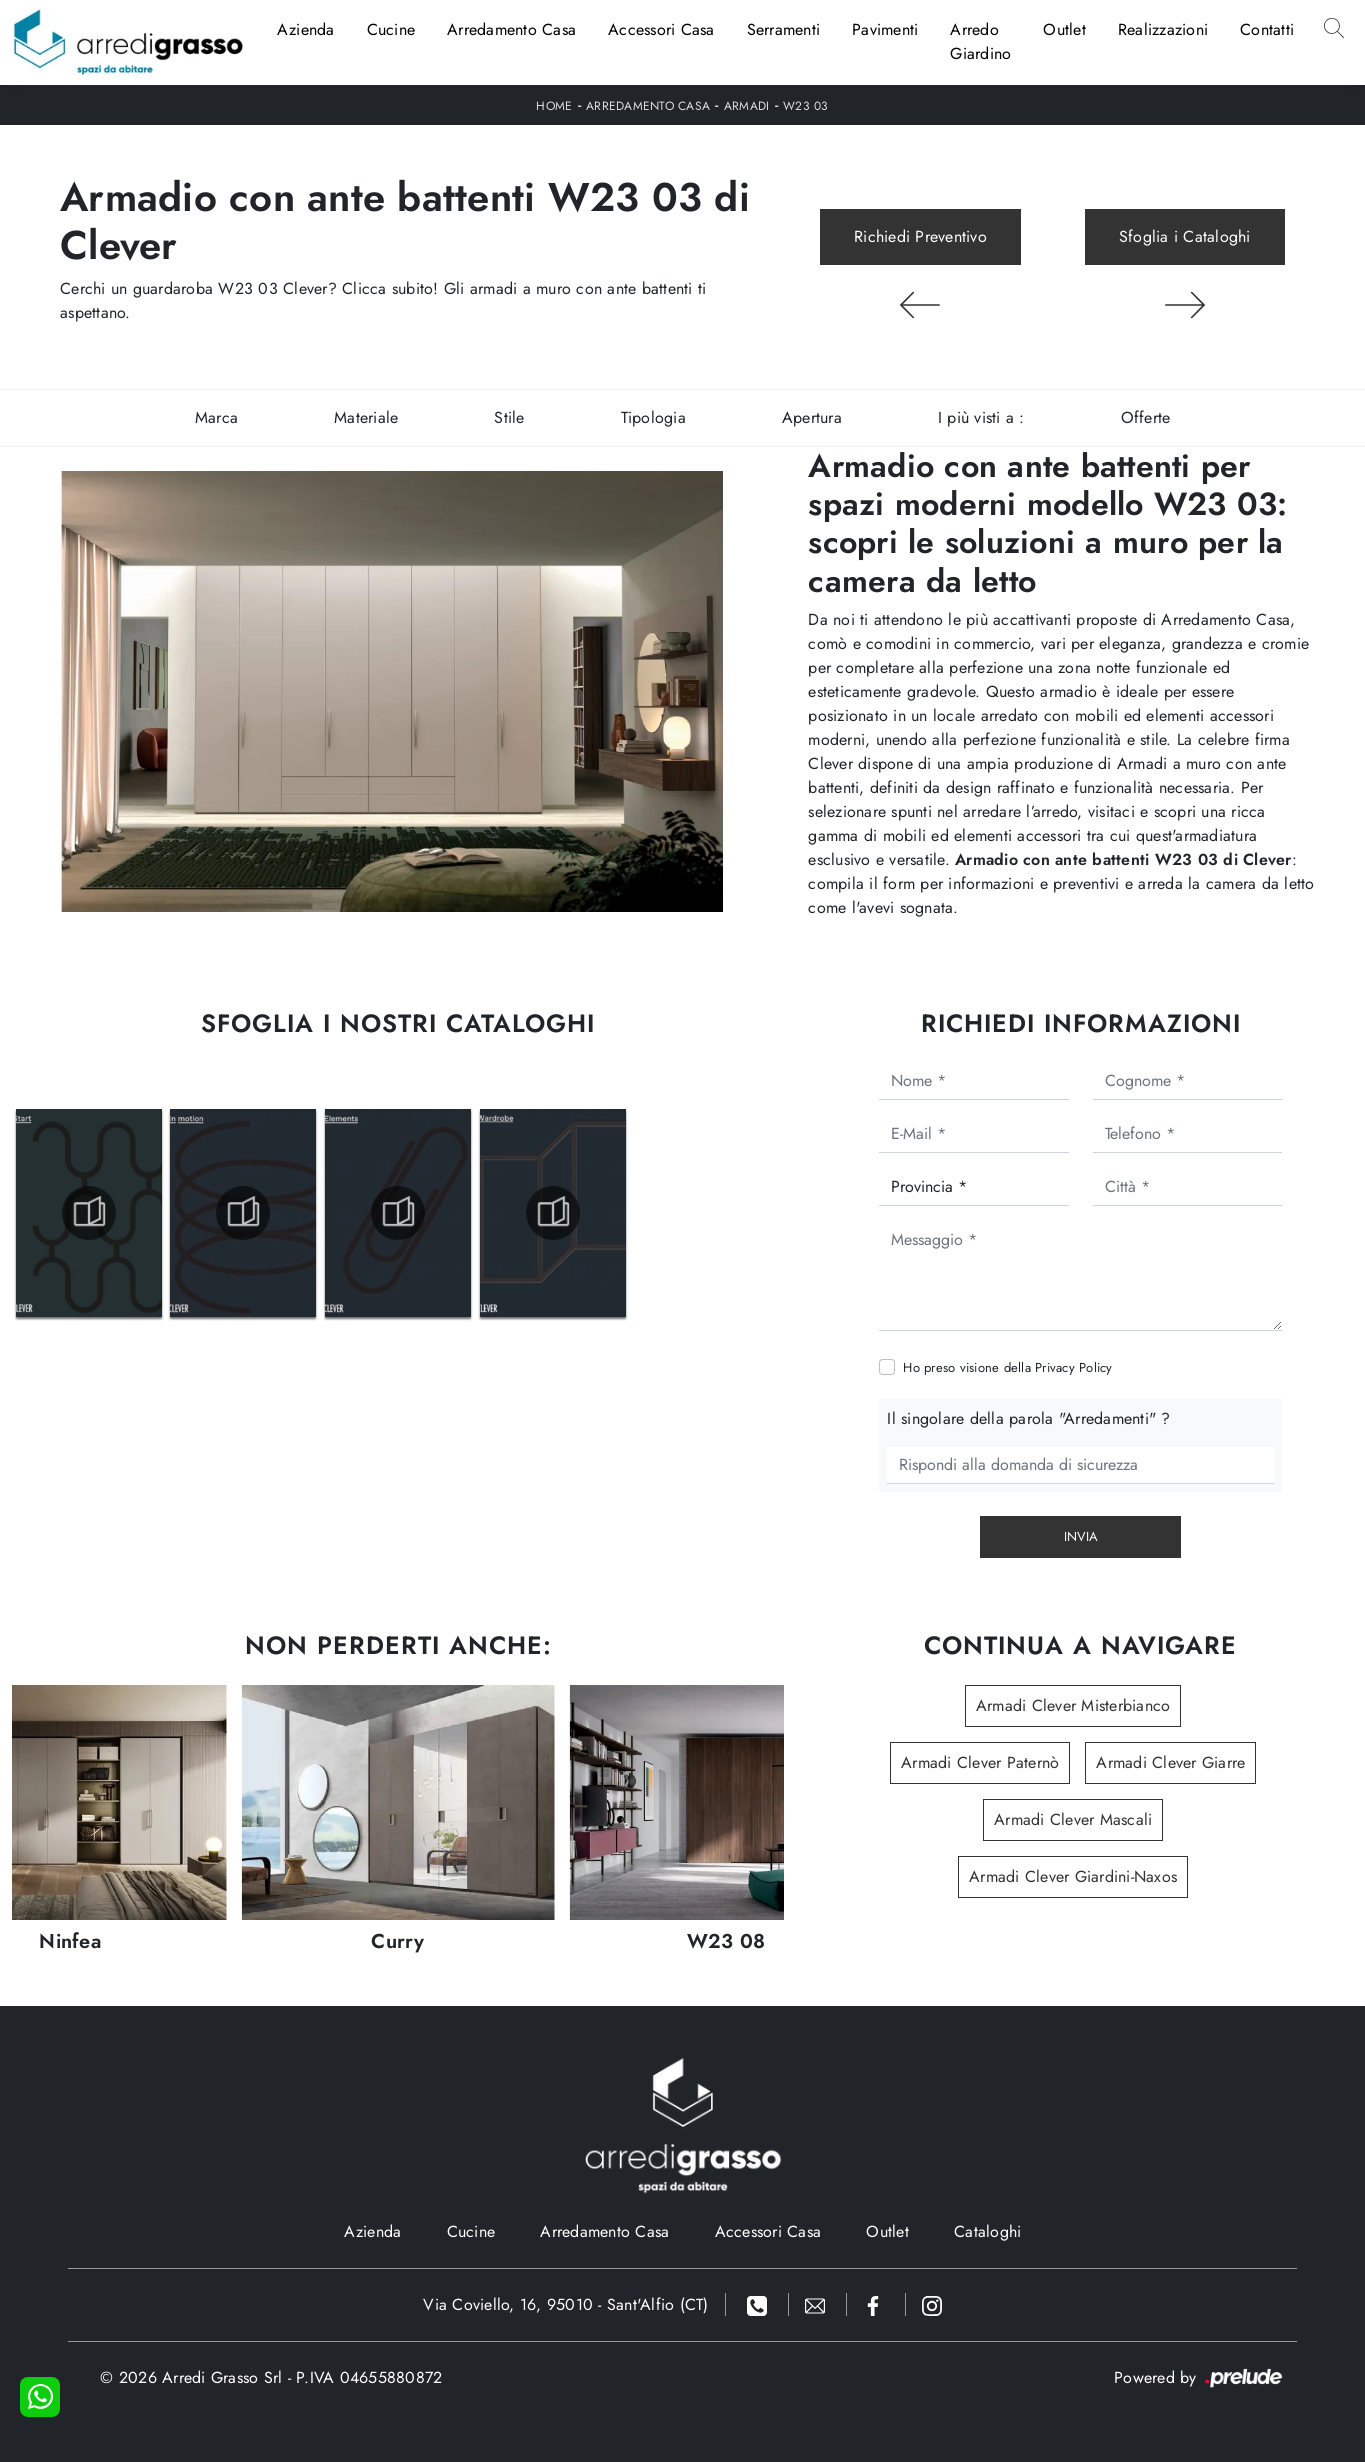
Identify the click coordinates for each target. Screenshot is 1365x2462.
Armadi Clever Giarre (1170, 1762)
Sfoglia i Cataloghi (1185, 236)
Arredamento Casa (511, 29)
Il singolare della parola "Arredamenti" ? (1028, 1418)
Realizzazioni (1163, 29)
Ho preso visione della (1007, 1367)
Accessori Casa (661, 29)
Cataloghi (987, 2231)
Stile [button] (509, 417)
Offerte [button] (1146, 417)
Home (554, 106)
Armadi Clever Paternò (980, 1762)
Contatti (1267, 29)
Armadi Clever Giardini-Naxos (1073, 1876)
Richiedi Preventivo (920, 236)
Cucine (391, 29)
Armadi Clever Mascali (1073, 1819)
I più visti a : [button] (981, 417)
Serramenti (784, 29)
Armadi (747, 106)
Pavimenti (885, 29)
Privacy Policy (1074, 1367)
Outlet (1064, 29)
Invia (1081, 1536)
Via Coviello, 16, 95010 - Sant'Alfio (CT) (565, 2304)
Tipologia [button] (653, 417)
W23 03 (806, 106)
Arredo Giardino (980, 41)
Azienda (306, 29)
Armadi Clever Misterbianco (1073, 1705)
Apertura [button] (812, 417)
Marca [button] (216, 417)
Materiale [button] (366, 417)
